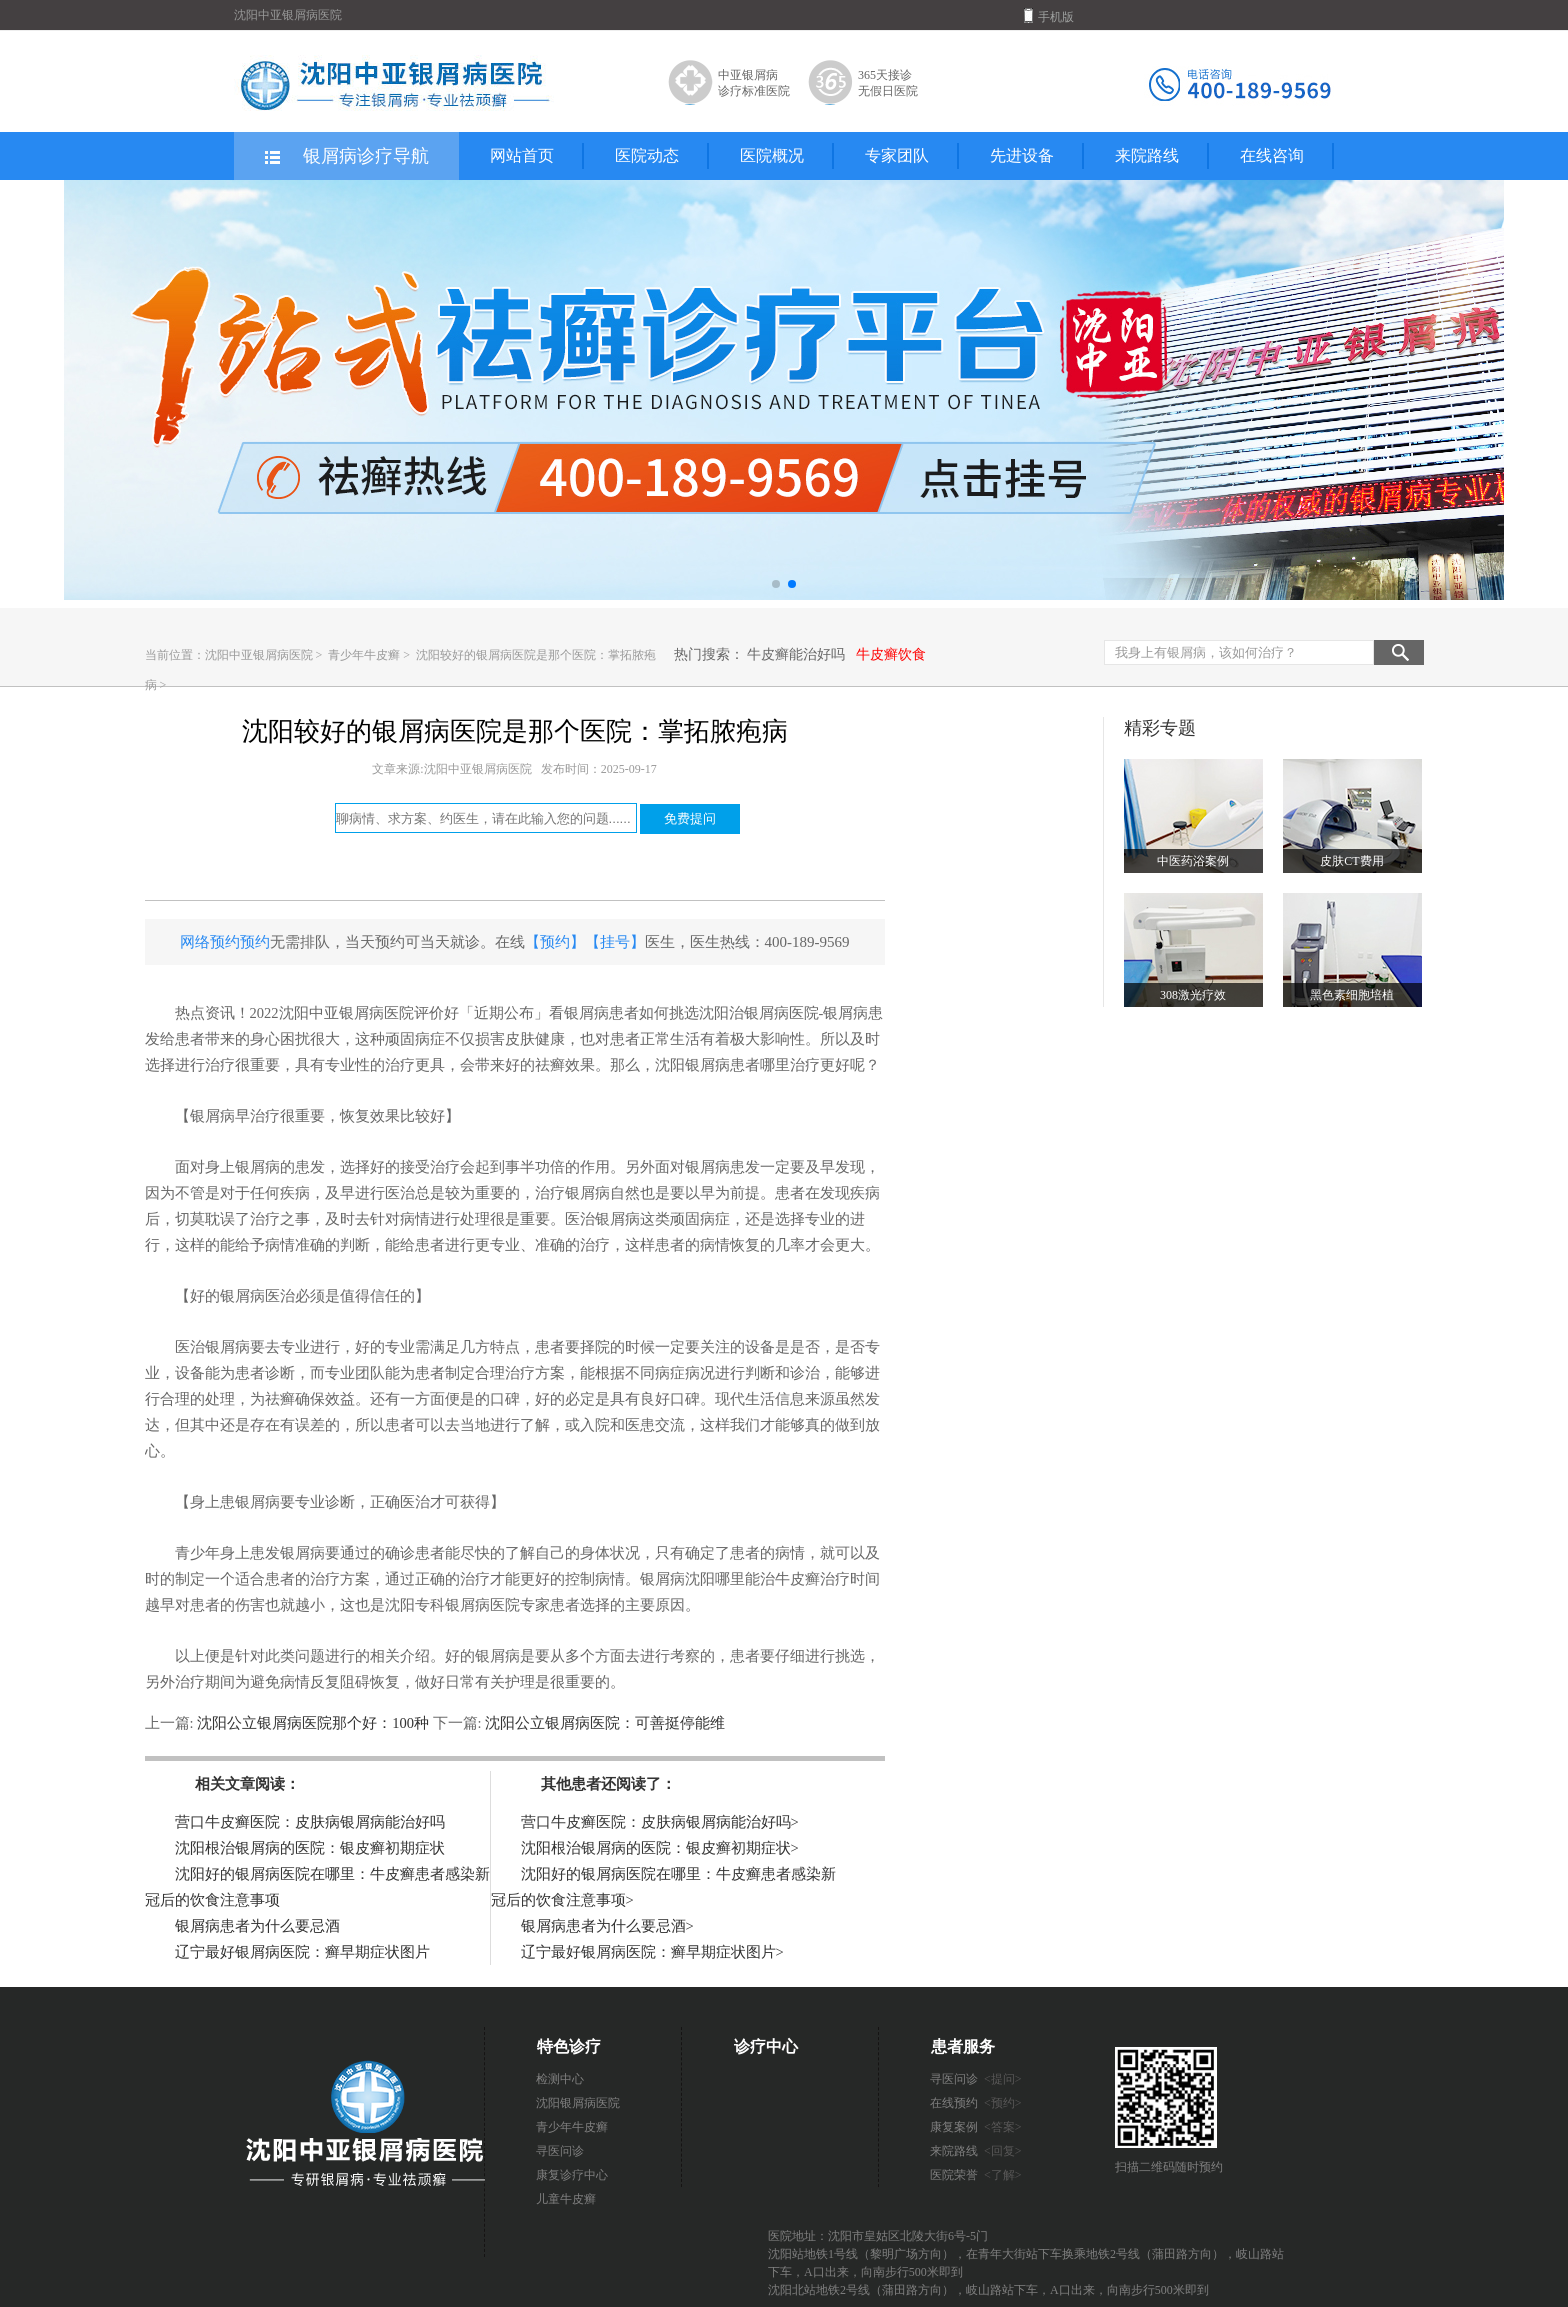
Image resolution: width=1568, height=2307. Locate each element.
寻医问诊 (560, 2151)
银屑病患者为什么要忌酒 (257, 1926)
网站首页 (522, 155)
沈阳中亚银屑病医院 (259, 655)
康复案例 (976, 2127)
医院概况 (772, 155)
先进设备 (1022, 155)
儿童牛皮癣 (566, 2199)
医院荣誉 (976, 2175)
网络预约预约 (225, 942)
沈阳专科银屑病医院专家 (467, 1605)
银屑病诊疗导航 (345, 157)
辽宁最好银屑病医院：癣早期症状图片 (302, 1952)
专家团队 (897, 155)
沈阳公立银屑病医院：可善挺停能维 (604, 1723)
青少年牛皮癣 (365, 655)
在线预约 (976, 2103)
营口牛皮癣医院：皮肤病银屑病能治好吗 (310, 1822)
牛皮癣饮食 (891, 654)
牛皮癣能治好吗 (796, 654)
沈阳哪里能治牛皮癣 (752, 1579)
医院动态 (647, 155)
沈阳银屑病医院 (578, 2103)
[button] (776, 584)
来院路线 (1147, 155)
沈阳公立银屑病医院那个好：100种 (313, 1723)
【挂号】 (615, 942)
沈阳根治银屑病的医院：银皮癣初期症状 (310, 1848)
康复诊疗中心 (572, 2175)
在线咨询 (1272, 155)
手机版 (1049, 16)
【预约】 (555, 942)
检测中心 (560, 2079)
